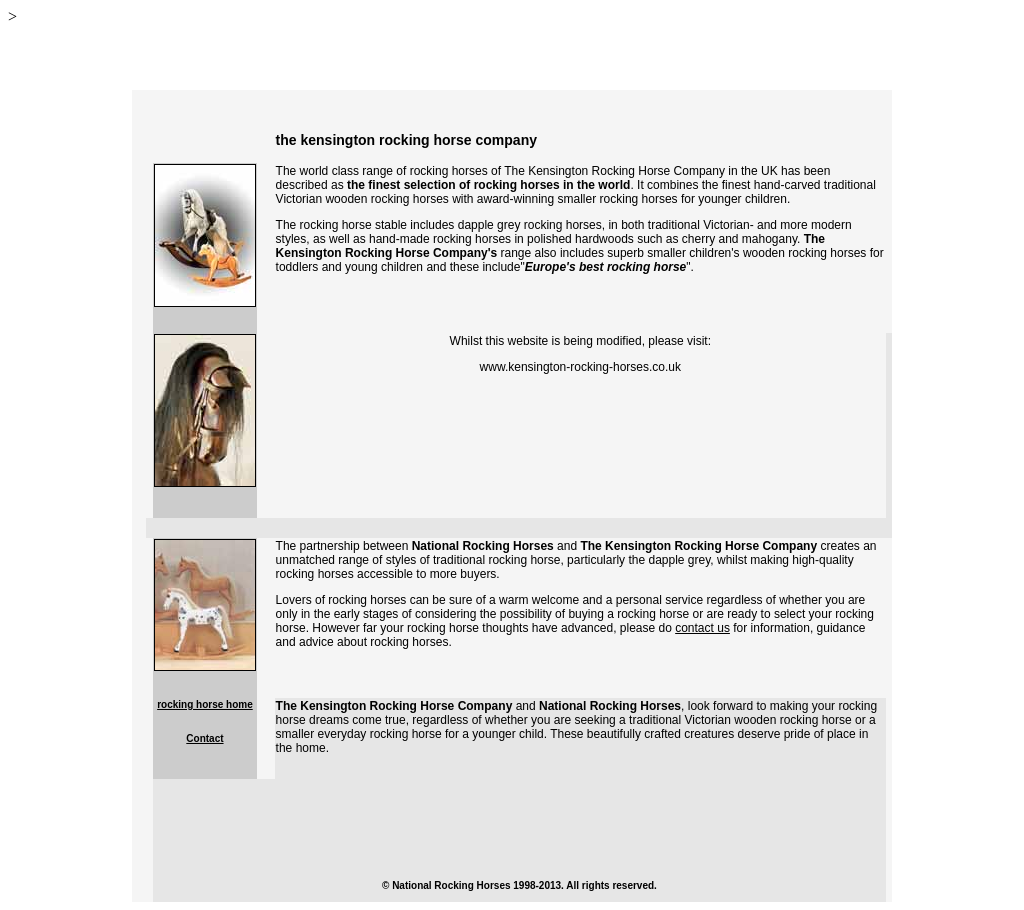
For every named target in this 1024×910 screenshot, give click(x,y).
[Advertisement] (519, 825)
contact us (702, 628)
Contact (204, 738)
